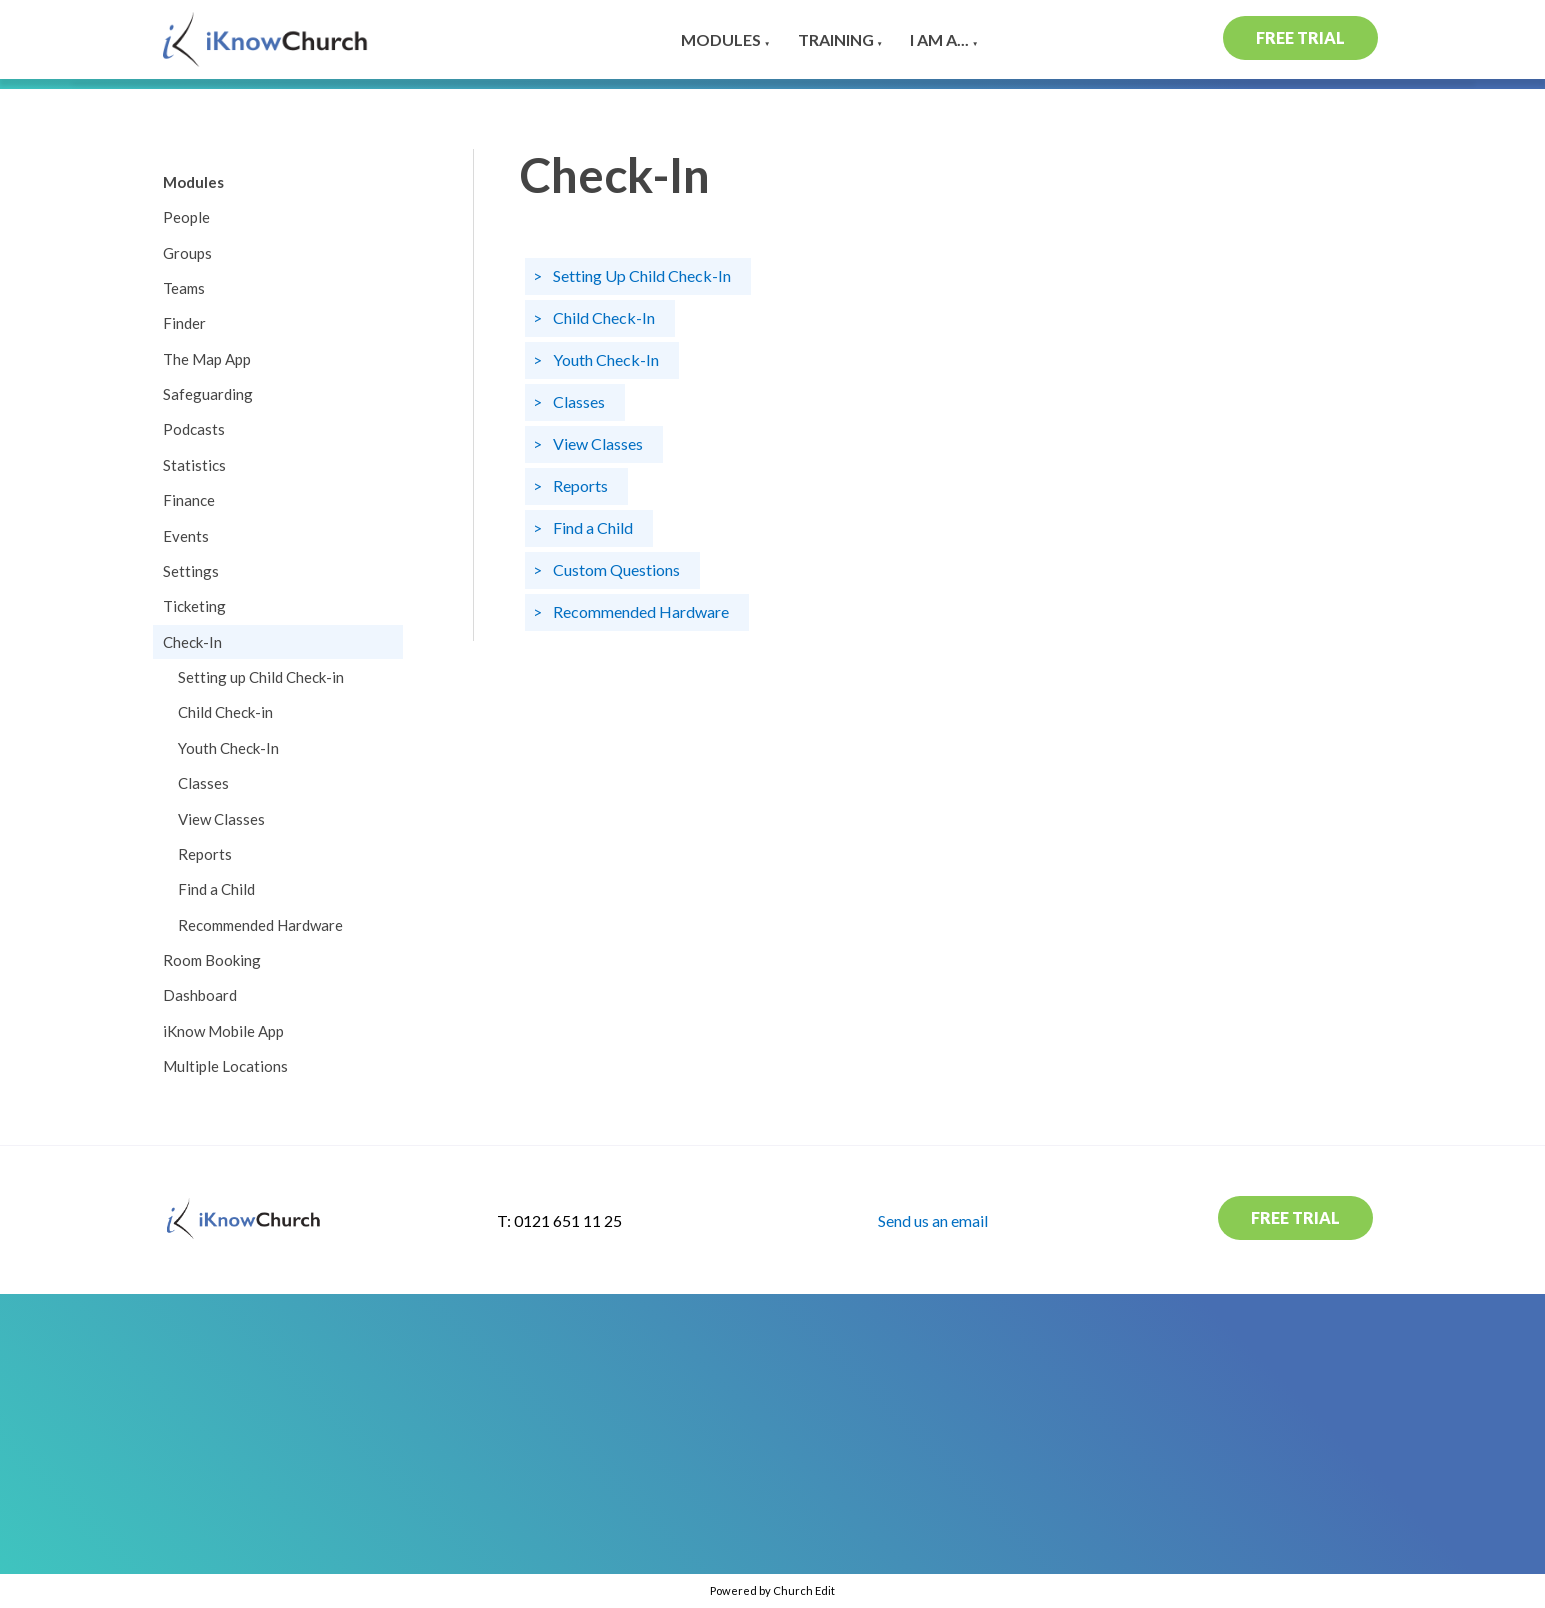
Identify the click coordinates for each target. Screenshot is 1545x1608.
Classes (203, 783)
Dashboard (200, 995)
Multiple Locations (225, 1066)
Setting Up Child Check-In (642, 274)
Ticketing (194, 606)
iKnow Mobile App (223, 1031)
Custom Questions (616, 568)
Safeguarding (208, 394)
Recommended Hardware (260, 925)
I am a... (939, 39)
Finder (184, 323)
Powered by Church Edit (772, 1590)
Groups (187, 253)
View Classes (221, 819)
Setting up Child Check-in (261, 677)
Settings (191, 571)
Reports (205, 854)
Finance (189, 500)
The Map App (207, 359)
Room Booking (212, 960)
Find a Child (216, 889)
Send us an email (933, 1220)
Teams (184, 288)
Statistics (194, 465)
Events (186, 536)
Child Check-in (225, 712)
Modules (721, 39)
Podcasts (194, 429)
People (186, 217)
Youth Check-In (228, 748)
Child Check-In (604, 316)
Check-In (192, 642)
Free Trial (1300, 37)
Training (836, 39)
